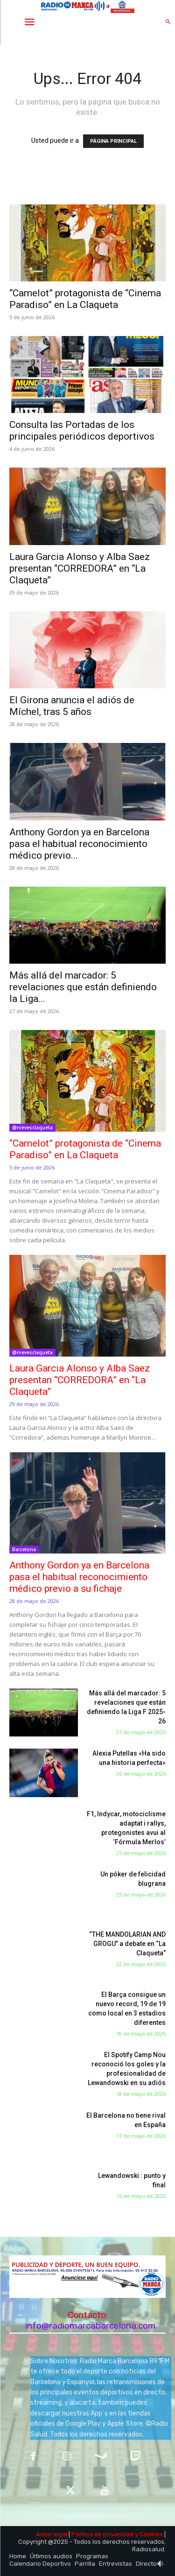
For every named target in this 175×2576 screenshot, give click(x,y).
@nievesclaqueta (32, 1127)
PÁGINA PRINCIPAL (113, 141)
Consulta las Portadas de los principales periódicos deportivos (81, 430)
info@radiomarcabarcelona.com (90, 2325)
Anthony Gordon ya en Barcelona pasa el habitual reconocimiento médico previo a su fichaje (79, 1577)
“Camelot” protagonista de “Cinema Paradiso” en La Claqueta (85, 298)
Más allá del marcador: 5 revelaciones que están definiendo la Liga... (83, 987)
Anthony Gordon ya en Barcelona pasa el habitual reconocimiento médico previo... (79, 843)
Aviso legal (51, 2534)
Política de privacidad (102, 2534)
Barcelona (24, 1549)
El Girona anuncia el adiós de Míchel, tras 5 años (71, 705)
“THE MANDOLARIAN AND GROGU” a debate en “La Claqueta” (127, 1944)
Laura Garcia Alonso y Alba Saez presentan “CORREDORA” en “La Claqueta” (79, 568)
